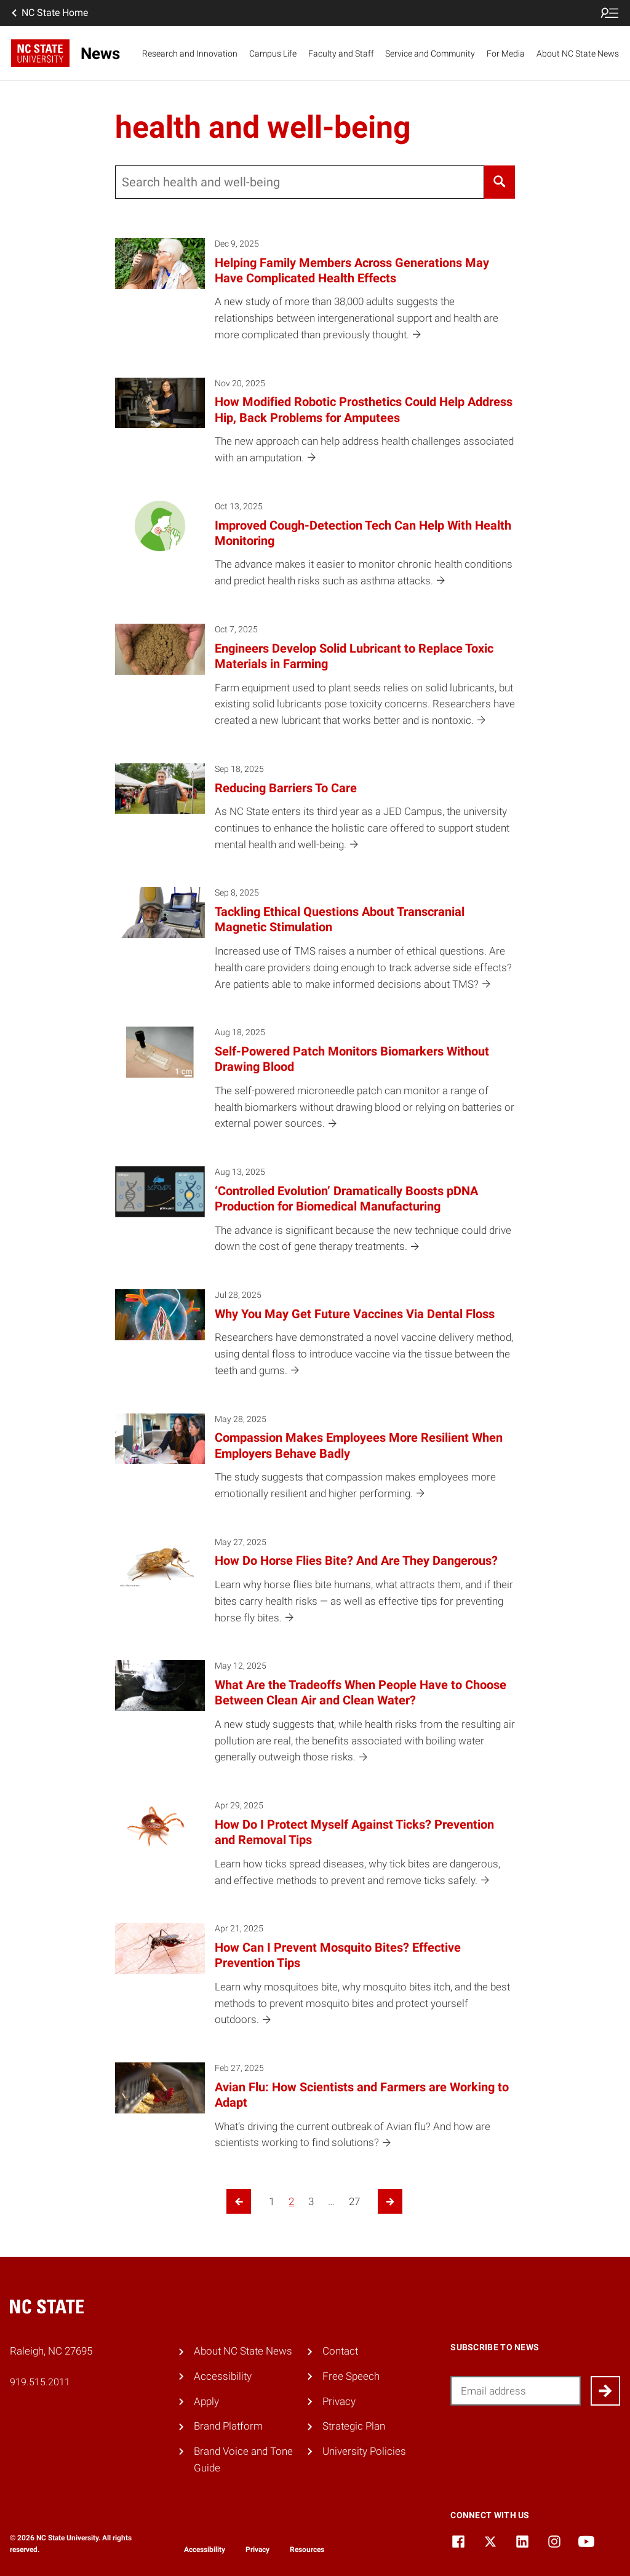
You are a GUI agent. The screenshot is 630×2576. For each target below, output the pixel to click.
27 (354, 2201)
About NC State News (577, 53)
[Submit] (605, 2391)
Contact (340, 2351)
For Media (506, 53)
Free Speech (351, 2376)
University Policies (364, 2451)
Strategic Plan (353, 2426)
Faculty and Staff (341, 53)
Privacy (339, 2401)
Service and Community (430, 53)
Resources (307, 2549)
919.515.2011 (40, 2382)
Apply (206, 2401)
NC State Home (48, 13)
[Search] (500, 182)
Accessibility (223, 2376)
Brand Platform (228, 2426)
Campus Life (273, 53)
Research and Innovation (189, 53)
